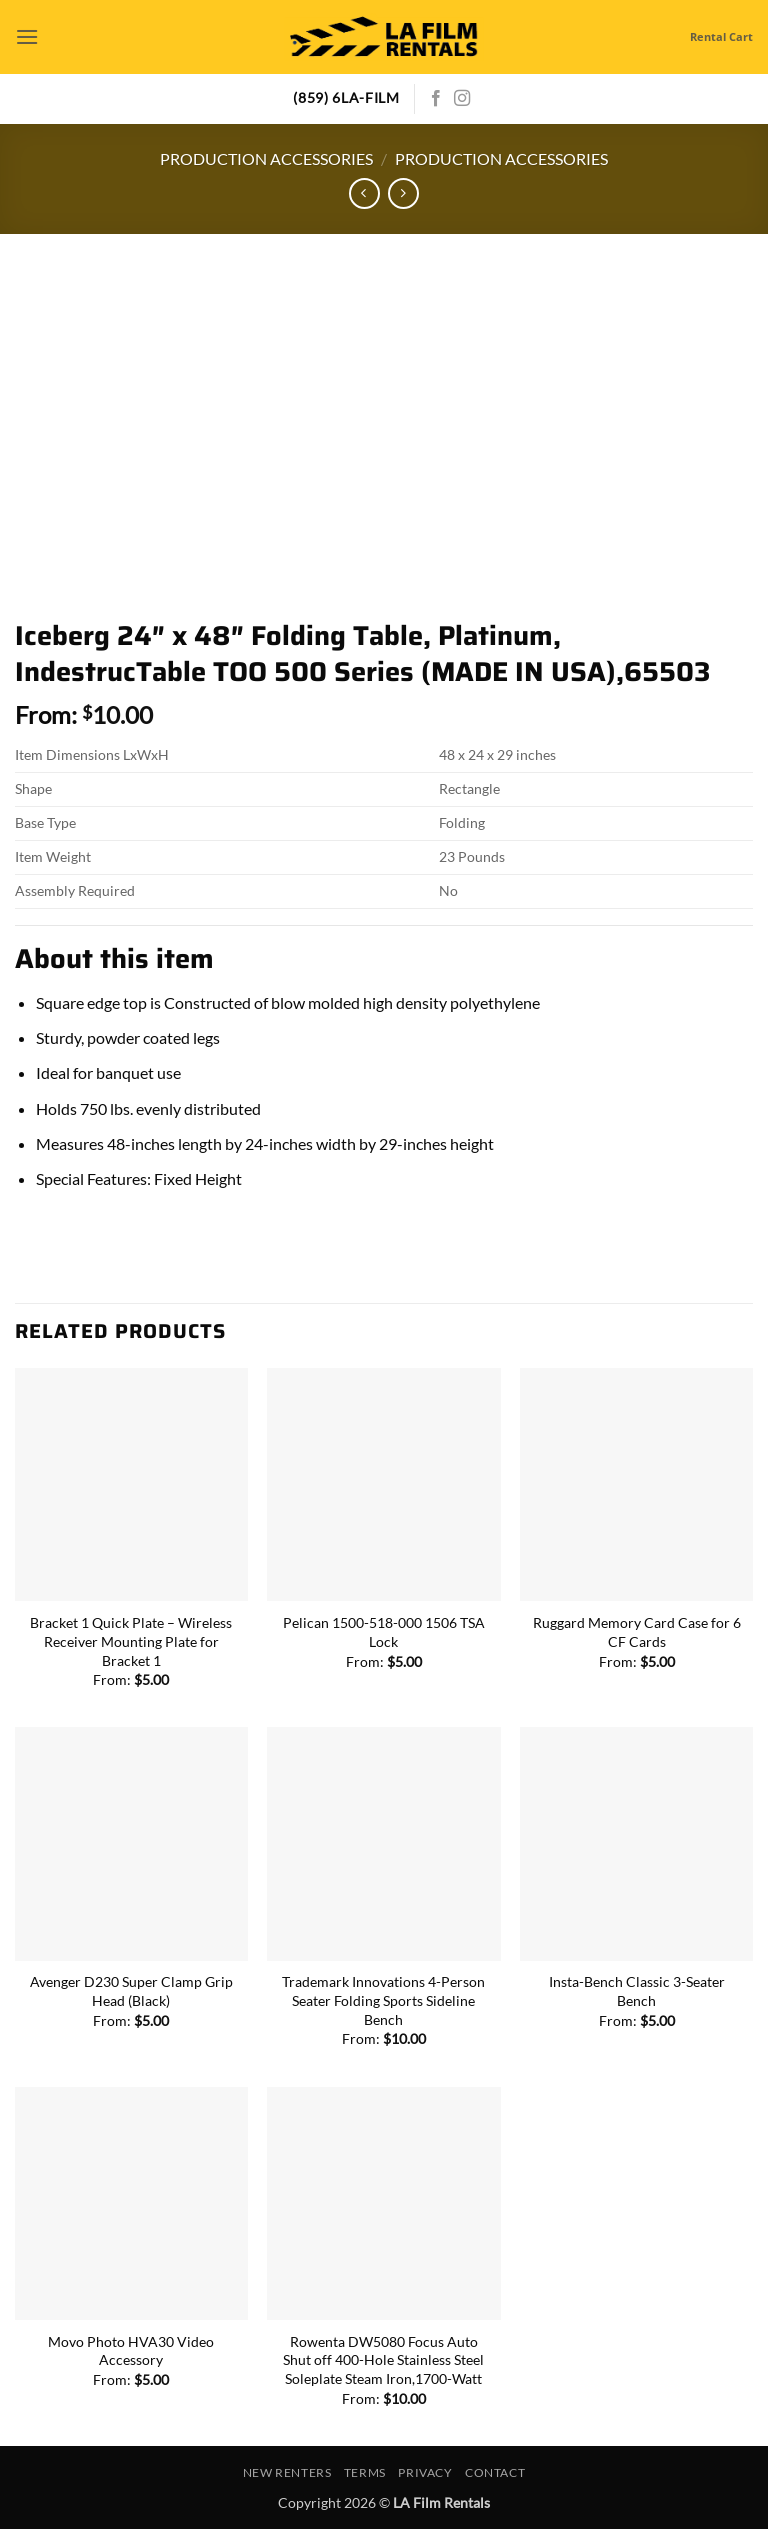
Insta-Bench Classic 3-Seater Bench (637, 1991)
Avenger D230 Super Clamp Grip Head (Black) (131, 1991)
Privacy (425, 2472)
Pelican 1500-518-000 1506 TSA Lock (384, 1632)
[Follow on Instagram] (462, 99)
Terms (365, 2472)
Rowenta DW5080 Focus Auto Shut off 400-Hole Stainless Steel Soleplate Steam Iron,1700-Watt (383, 2360)
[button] (27, 36)
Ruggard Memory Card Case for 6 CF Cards (637, 1632)
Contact (495, 2472)
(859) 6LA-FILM (346, 98)
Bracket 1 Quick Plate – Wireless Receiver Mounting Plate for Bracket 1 (131, 1641)
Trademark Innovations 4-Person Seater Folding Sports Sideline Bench (383, 2000)
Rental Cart (721, 36)
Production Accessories (266, 158)
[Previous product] (403, 193)
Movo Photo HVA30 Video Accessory (131, 2351)
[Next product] (364, 193)
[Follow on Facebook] (436, 99)
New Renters (287, 2472)
